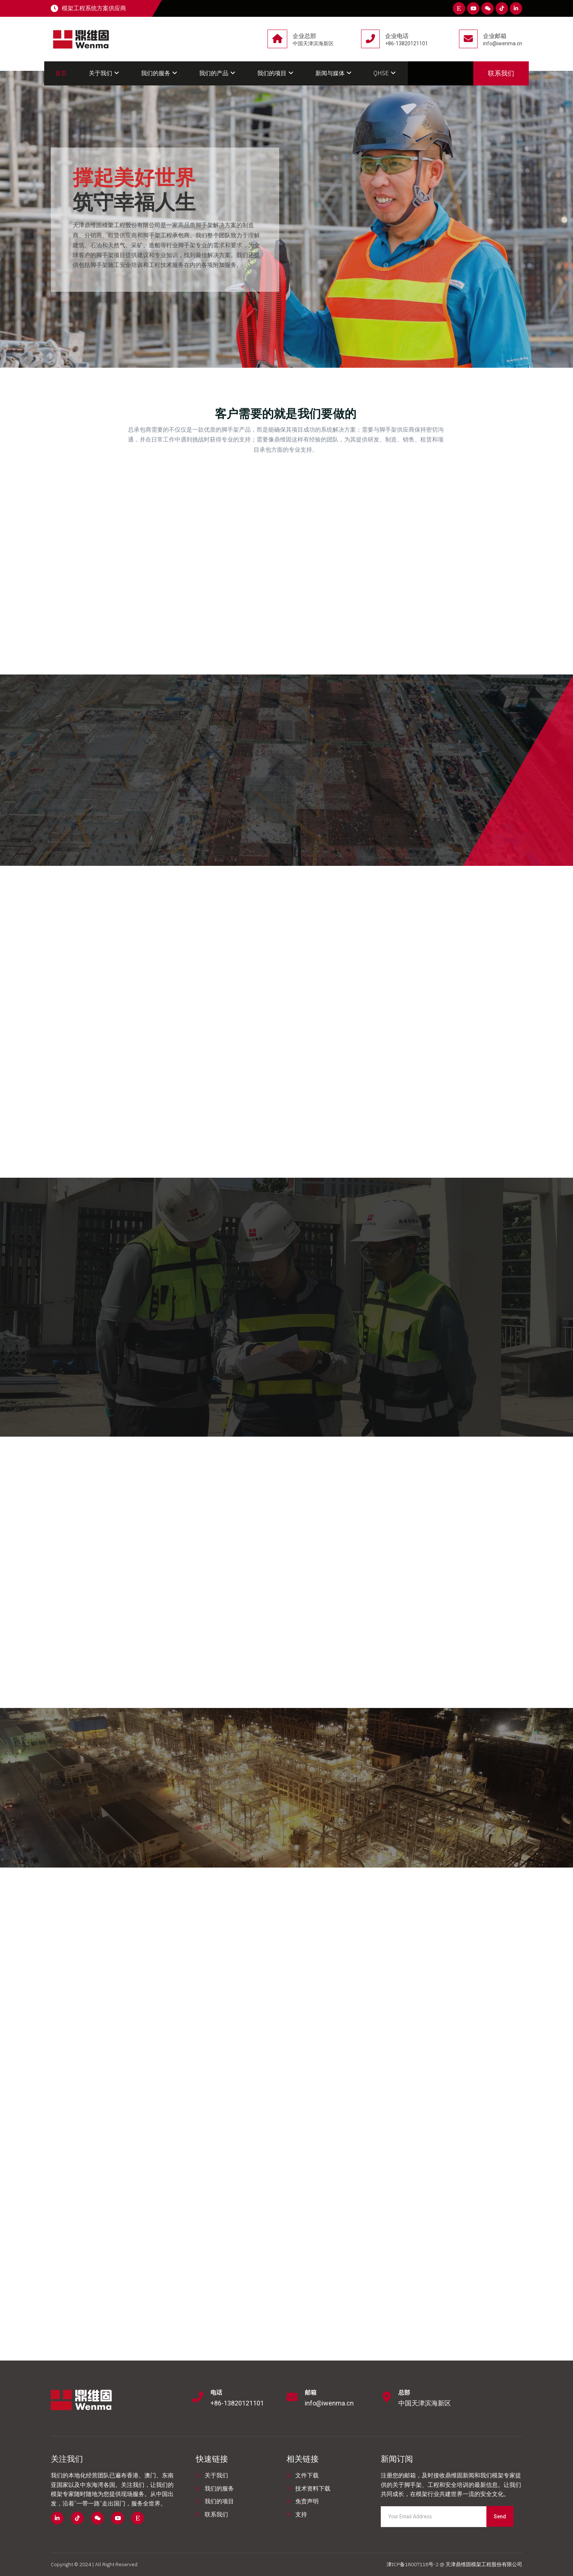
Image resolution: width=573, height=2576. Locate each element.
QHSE (384, 73)
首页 (61, 73)
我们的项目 (275, 73)
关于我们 (104, 73)
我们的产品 (217, 73)
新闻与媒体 (333, 73)
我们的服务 (159, 73)
